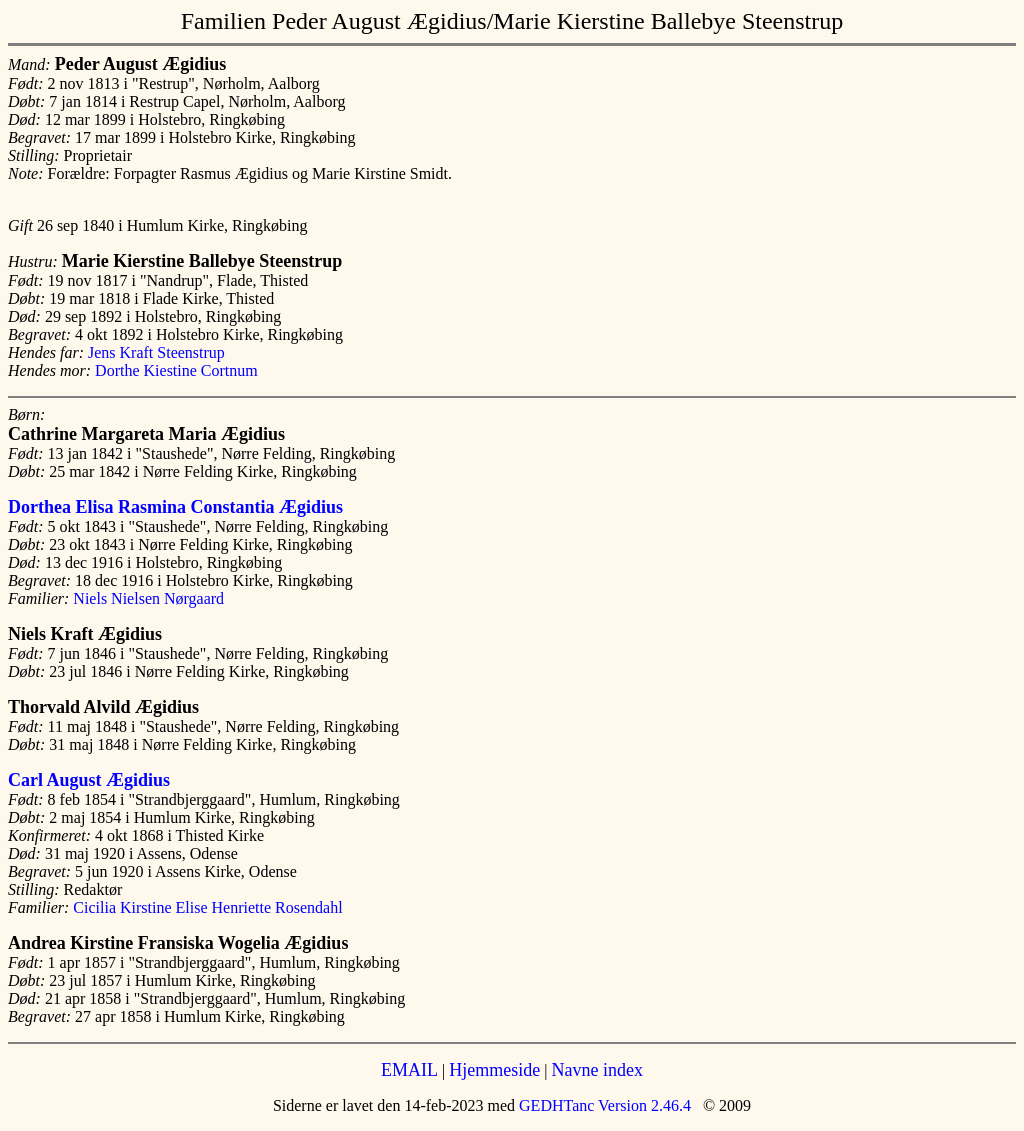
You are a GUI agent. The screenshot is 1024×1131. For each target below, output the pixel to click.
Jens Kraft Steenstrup (156, 352)
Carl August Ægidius (89, 780)
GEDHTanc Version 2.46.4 (603, 1105)
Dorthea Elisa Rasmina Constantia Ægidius (175, 507)
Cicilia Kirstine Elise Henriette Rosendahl (207, 907)
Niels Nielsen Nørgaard (148, 598)
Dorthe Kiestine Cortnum (176, 370)
